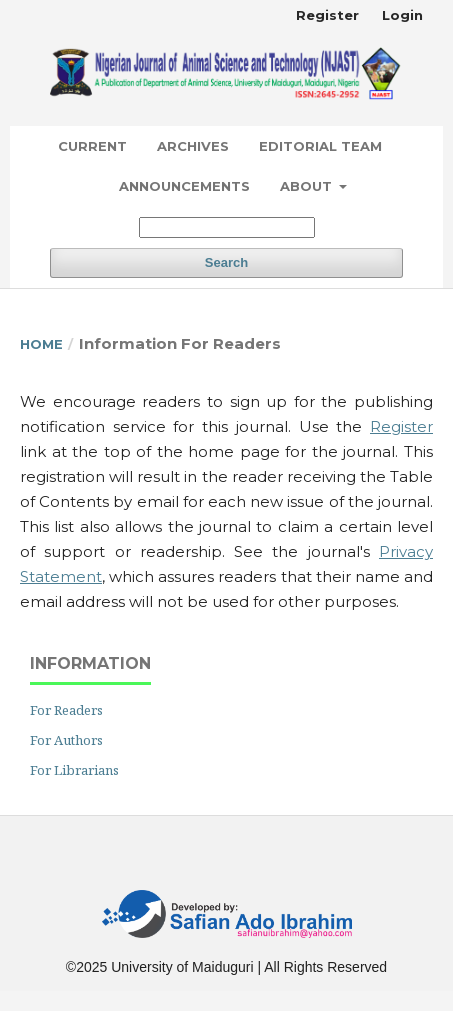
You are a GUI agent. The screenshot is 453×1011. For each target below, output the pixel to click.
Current (92, 146)
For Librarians (74, 770)
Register (327, 15)
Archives (193, 146)
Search (226, 262)
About (308, 186)
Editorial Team (320, 146)
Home (41, 344)
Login (402, 15)
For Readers (66, 710)
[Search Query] (227, 227)
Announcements (184, 186)
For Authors (66, 740)
